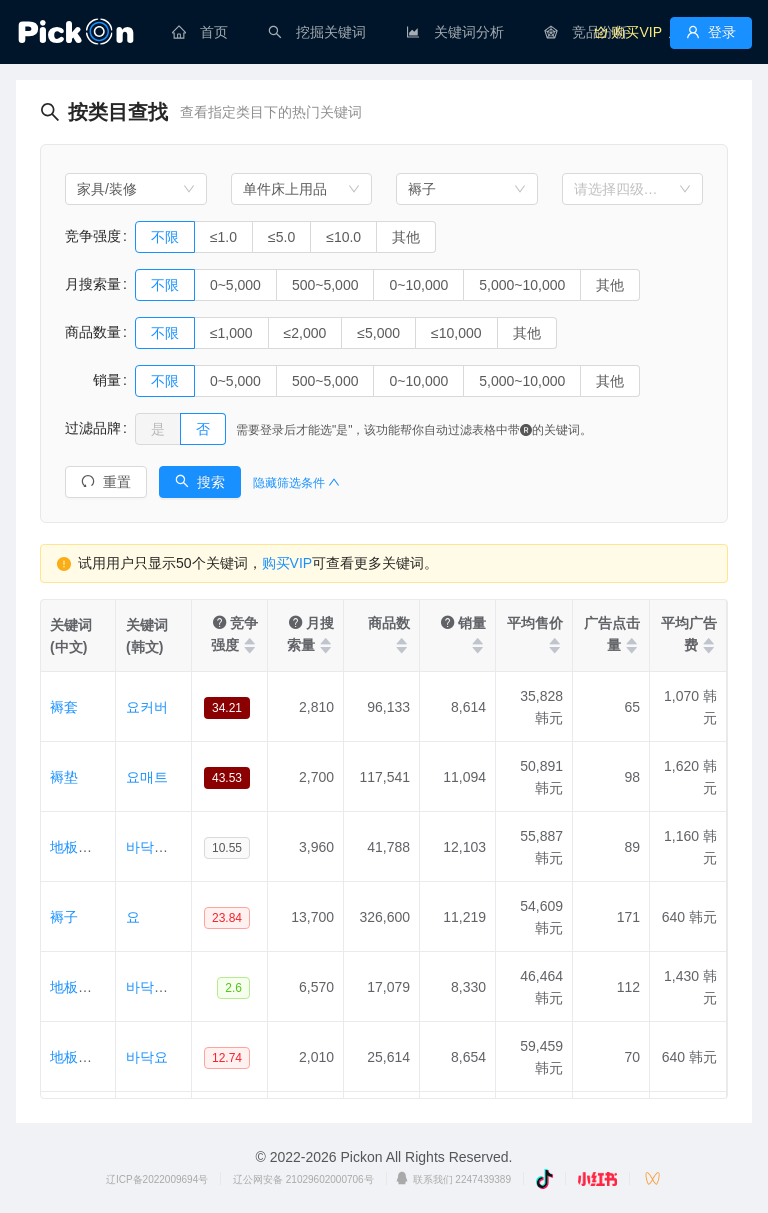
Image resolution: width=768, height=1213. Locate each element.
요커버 (147, 707)
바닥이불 (154, 847)
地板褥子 (78, 1057)
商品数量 (93, 332)
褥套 (64, 707)
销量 (93, 380)
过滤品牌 (93, 428)
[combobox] (136, 189)
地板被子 (78, 847)
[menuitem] (200, 32)
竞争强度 (93, 236)
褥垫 (64, 777)
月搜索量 (93, 284)
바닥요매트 (161, 987)
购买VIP (287, 563)
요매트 (147, 777)
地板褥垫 (78, 987)
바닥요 (147, 1057)
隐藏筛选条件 (296, 483)
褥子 (64, 917)
